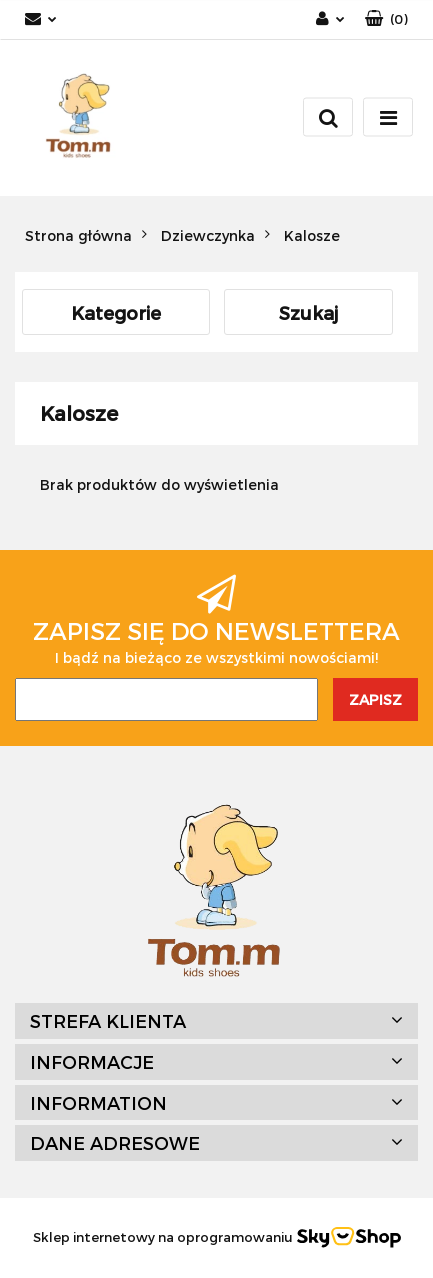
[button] (386, 19)
